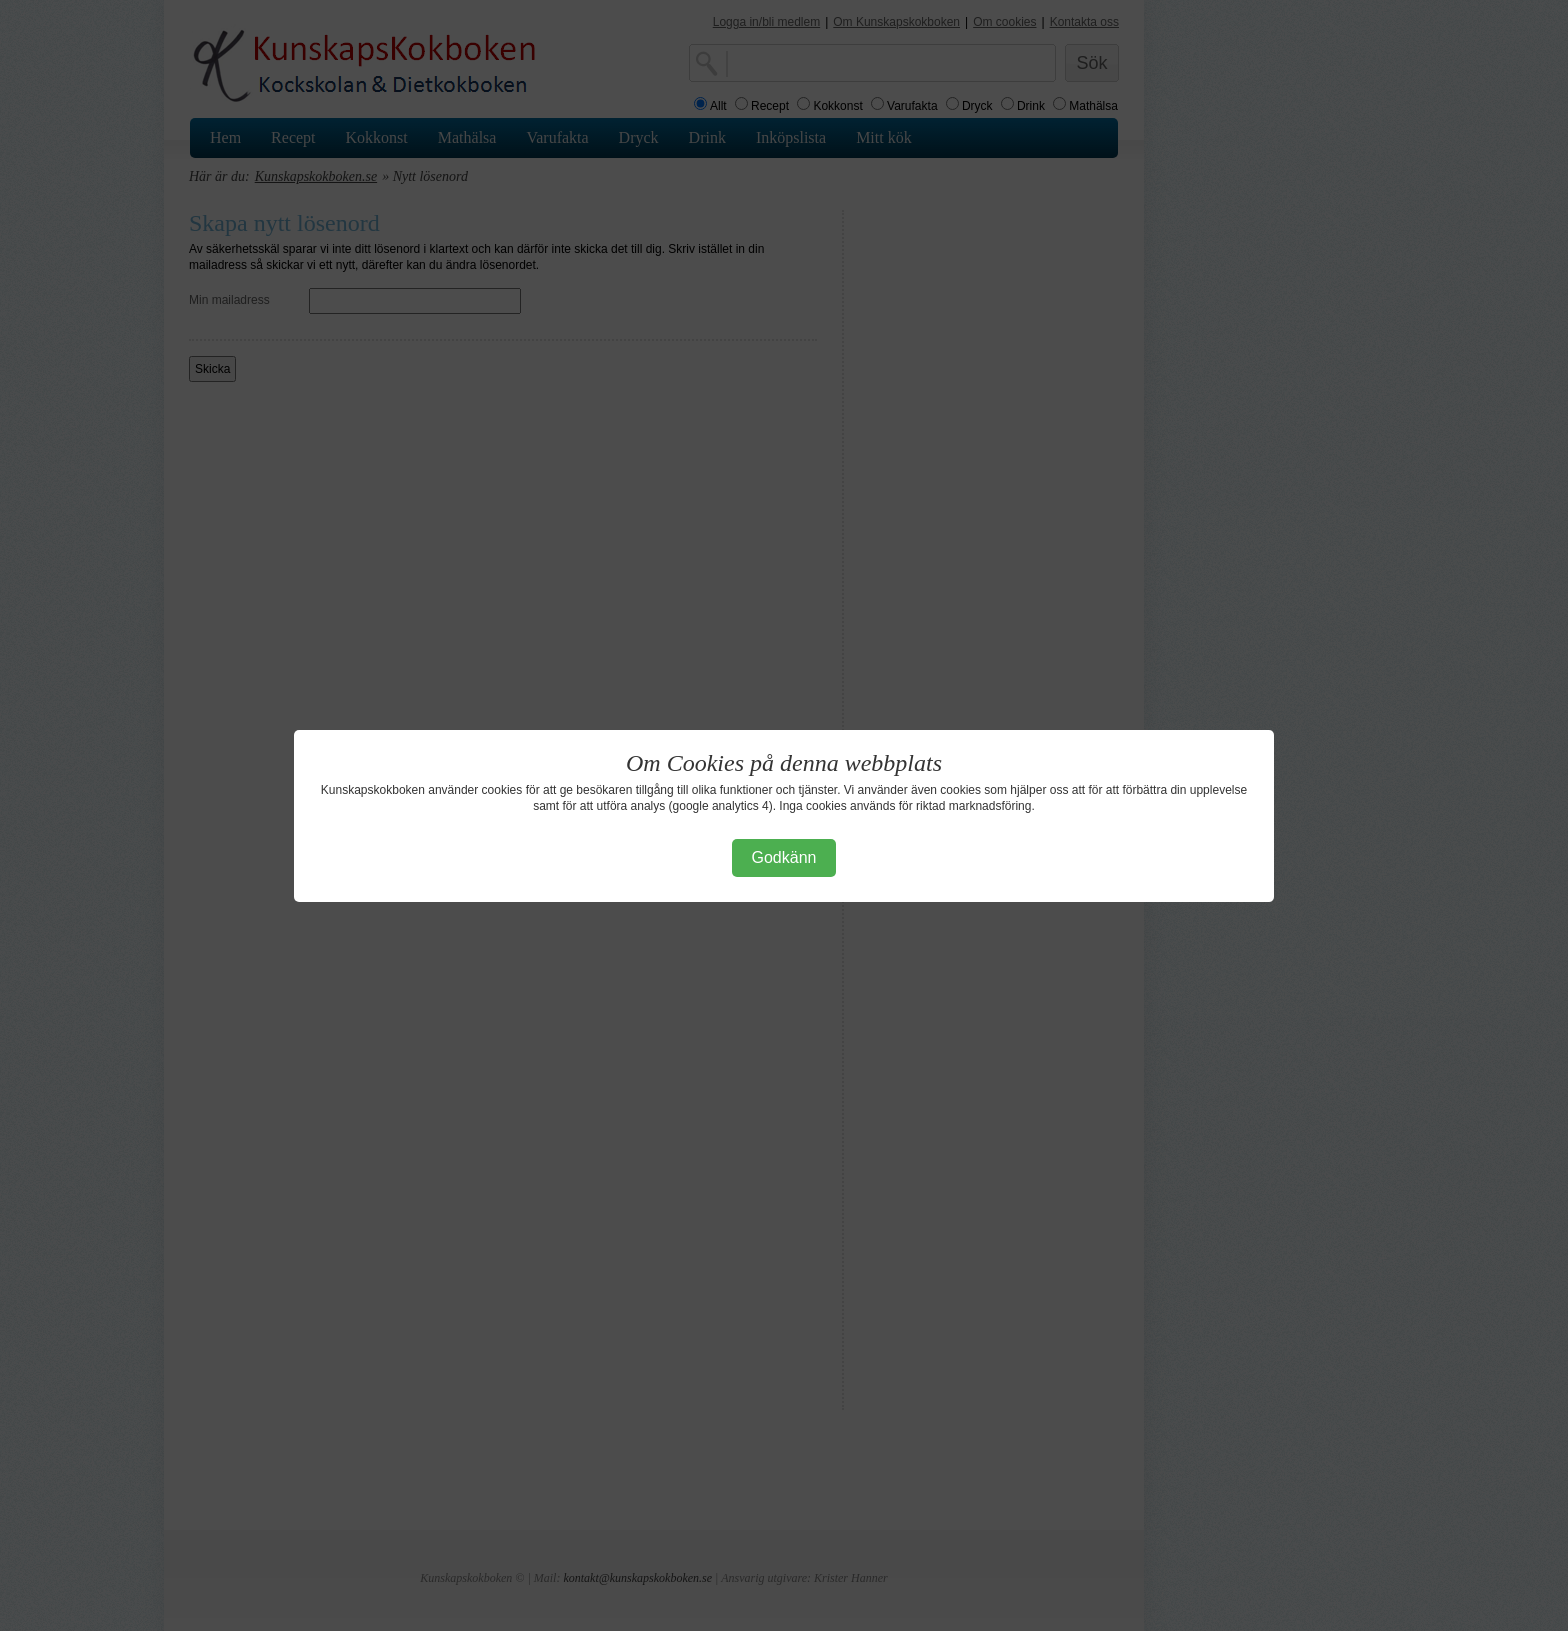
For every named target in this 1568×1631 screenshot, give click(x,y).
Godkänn (784, 857)
